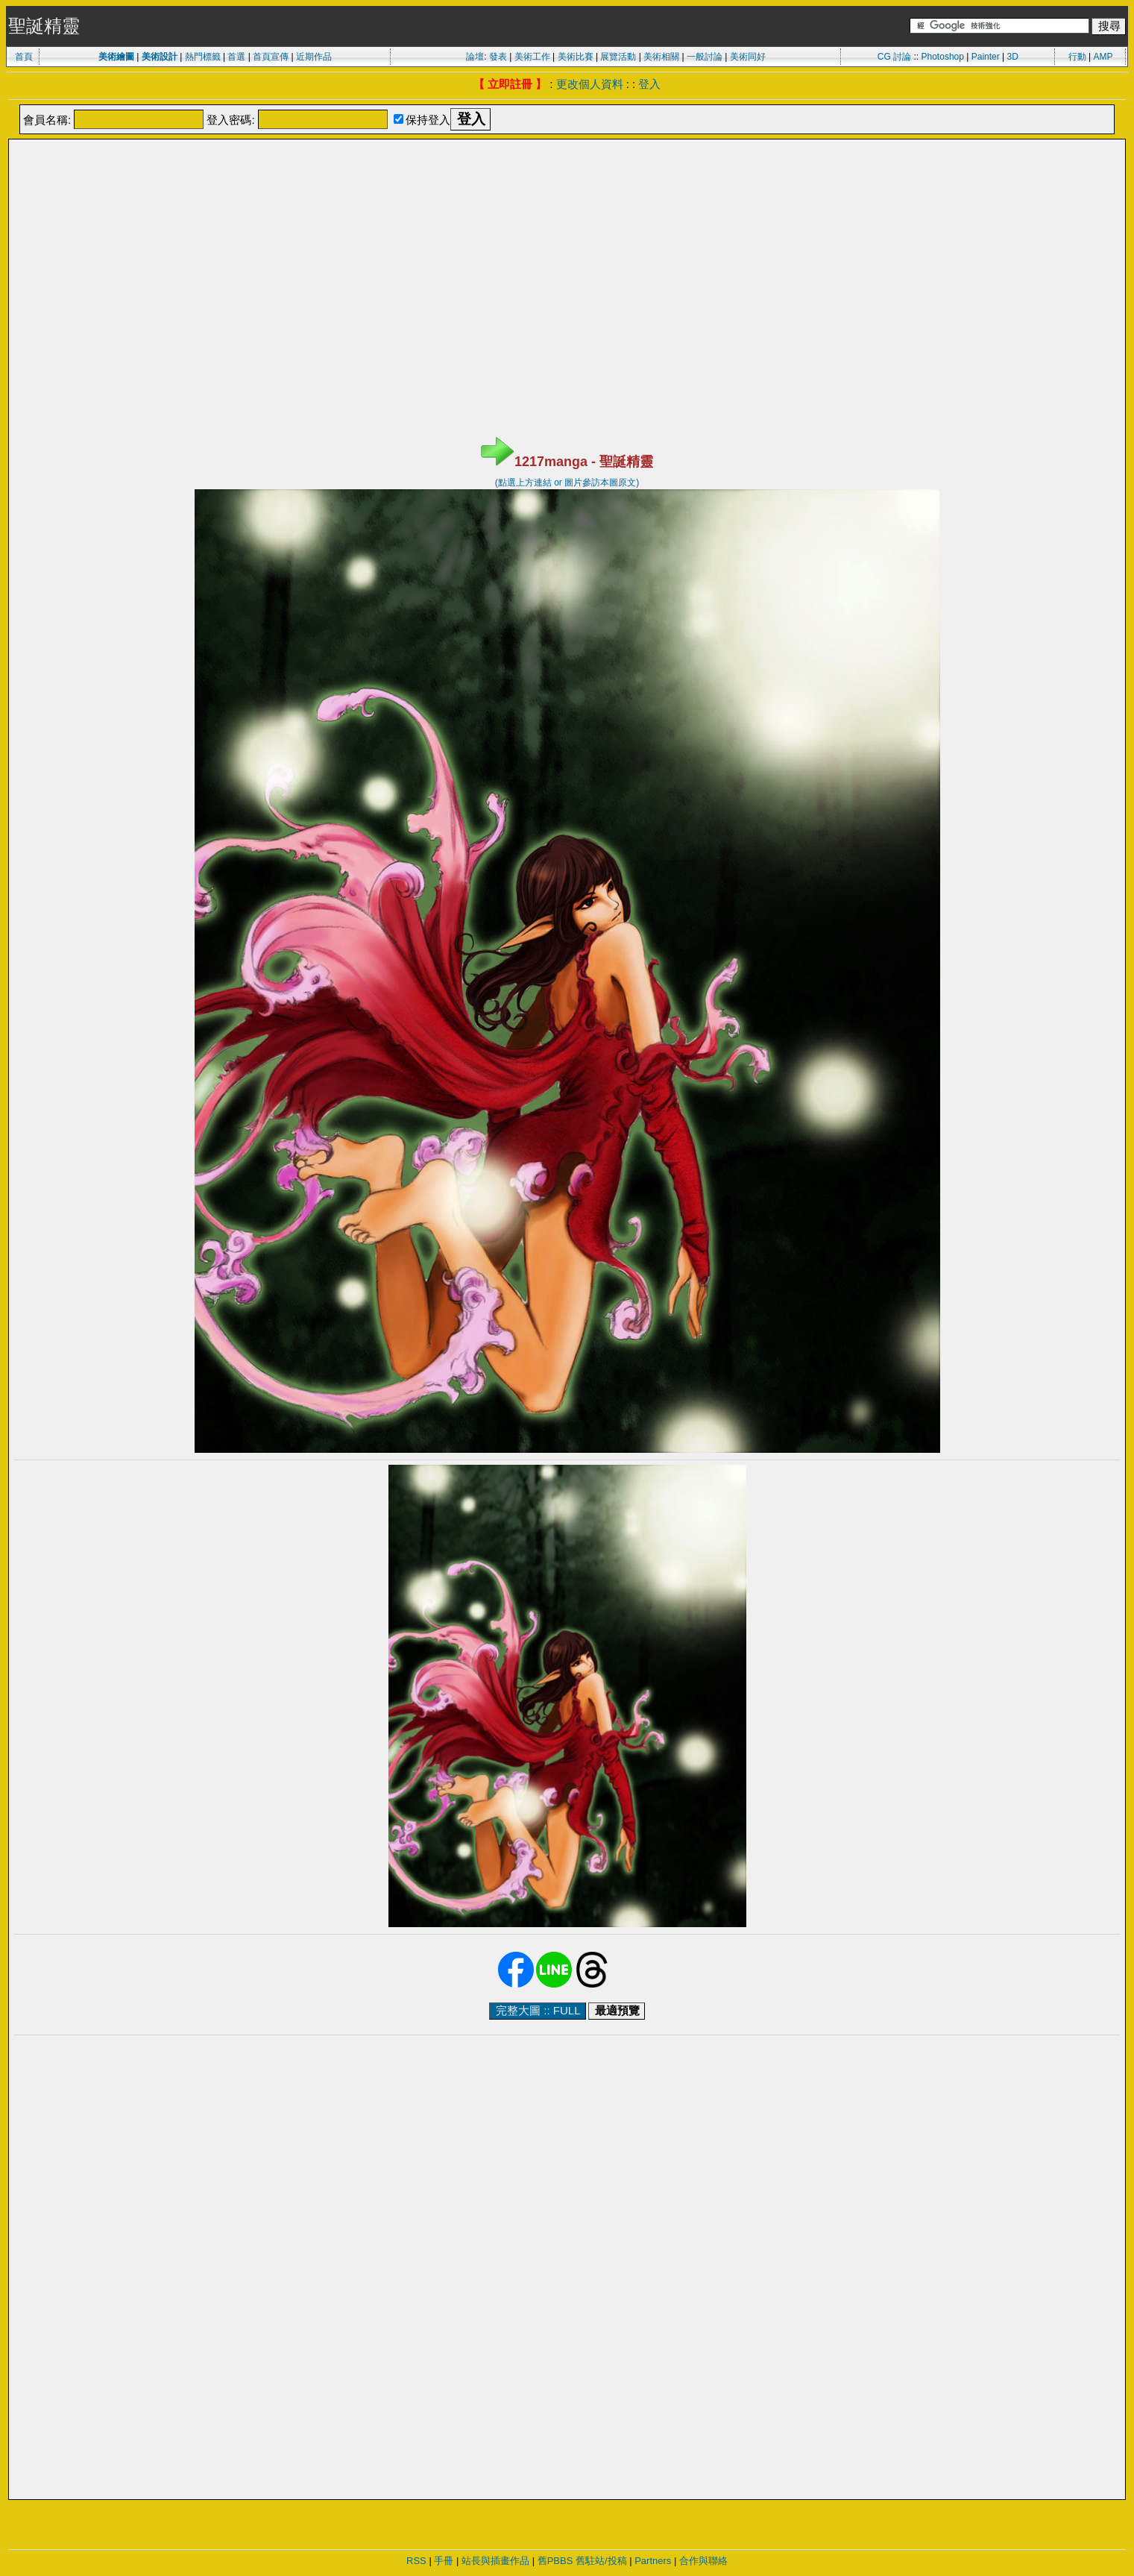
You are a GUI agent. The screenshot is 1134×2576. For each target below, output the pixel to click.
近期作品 (314, 56)
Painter (985, 56)
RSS (416, 2560)
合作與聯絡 (703, 2560)
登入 (649, 84)
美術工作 (532, 56)
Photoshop (943, 56)
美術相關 (661, 56)
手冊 (443, 2560)
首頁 (24, 56)
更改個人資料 (589, 84)
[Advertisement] (567, 178)
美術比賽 (575, 56)
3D (1012, 56)
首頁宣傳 (271, 56)
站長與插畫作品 (495, 2560)
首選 (236, 56)
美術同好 (748, 56)
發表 (498, 56)
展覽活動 (618, 56)
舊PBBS (555, 2560)
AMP (1102, 56)
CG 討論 (894, 56)
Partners (652, 2560)
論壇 (475, 56)
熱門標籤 (203, 56)
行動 (1077, 56)
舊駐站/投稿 (601, 2560)
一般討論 (704, 56)
